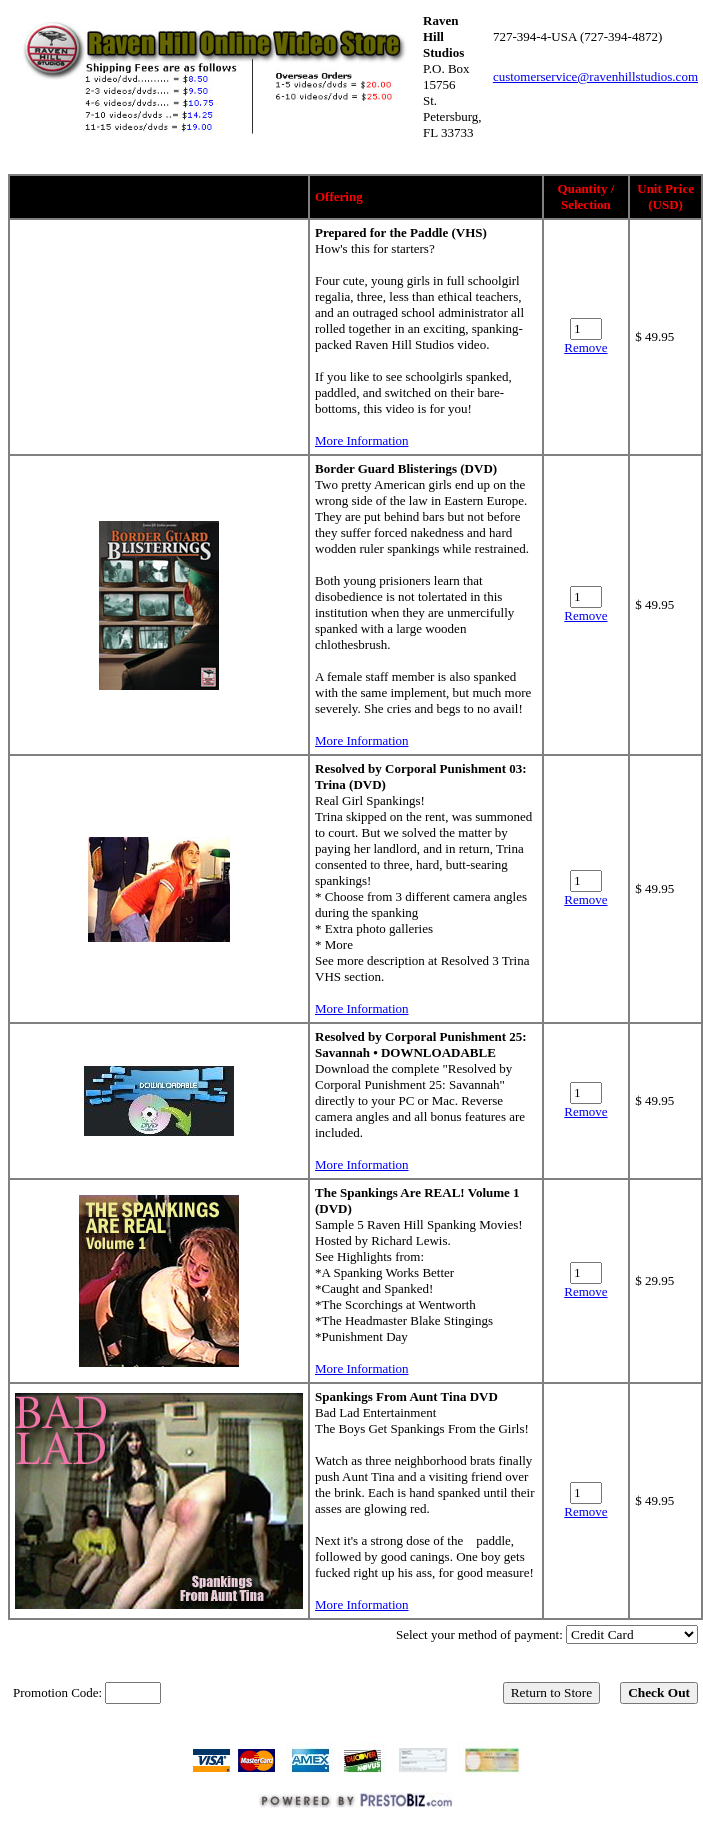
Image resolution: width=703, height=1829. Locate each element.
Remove (585, 347)
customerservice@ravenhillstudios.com (595, 76)
